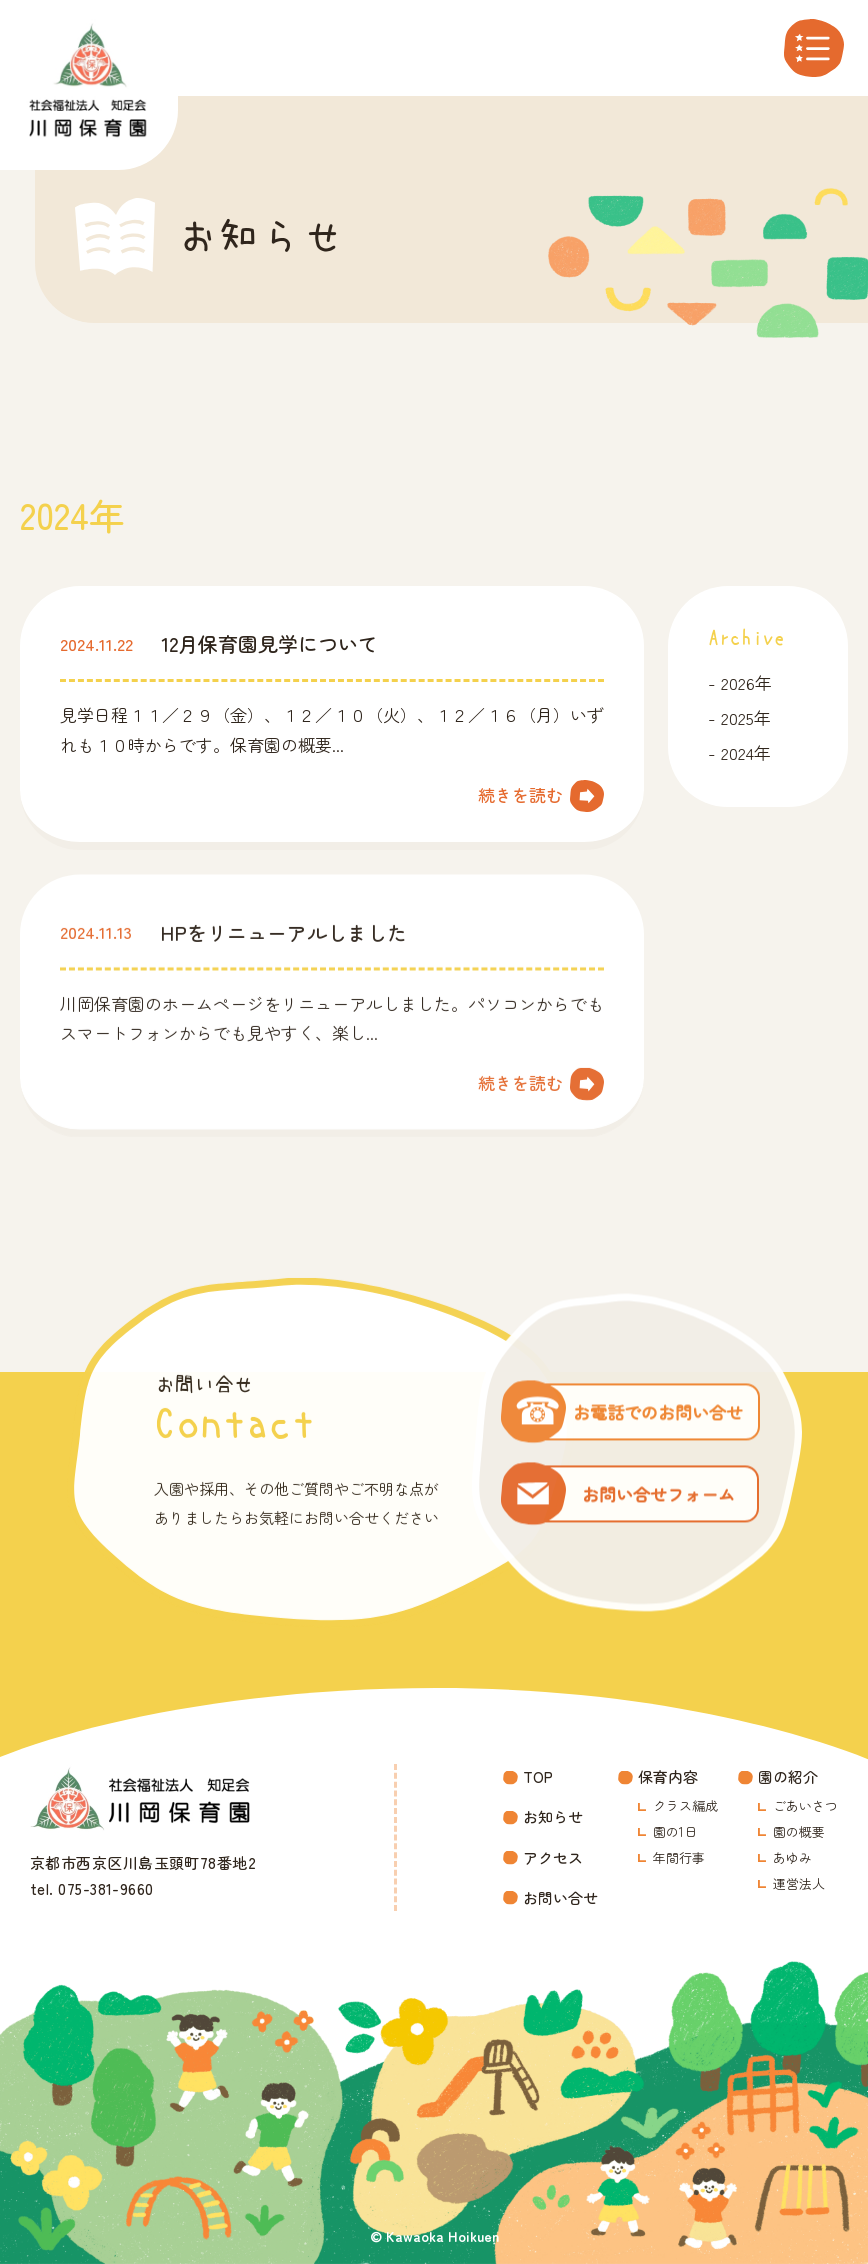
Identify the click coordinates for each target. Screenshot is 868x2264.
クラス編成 (685, 1805)
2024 (737, 752)
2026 (738, 682)
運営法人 (799, 1883)
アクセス (553, 1857)
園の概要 (799, 1831)
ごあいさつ (805, 1805)
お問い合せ (560, 1897)
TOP (538, 1776)
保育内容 (668, 1776)
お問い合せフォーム (658, 1503)
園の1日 (675, 1831)
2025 (737, 717)
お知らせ (553, 1816)
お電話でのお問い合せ (658, 1421)
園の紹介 (788, 1776)
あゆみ (792, 1857)
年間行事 (679, 1857)
